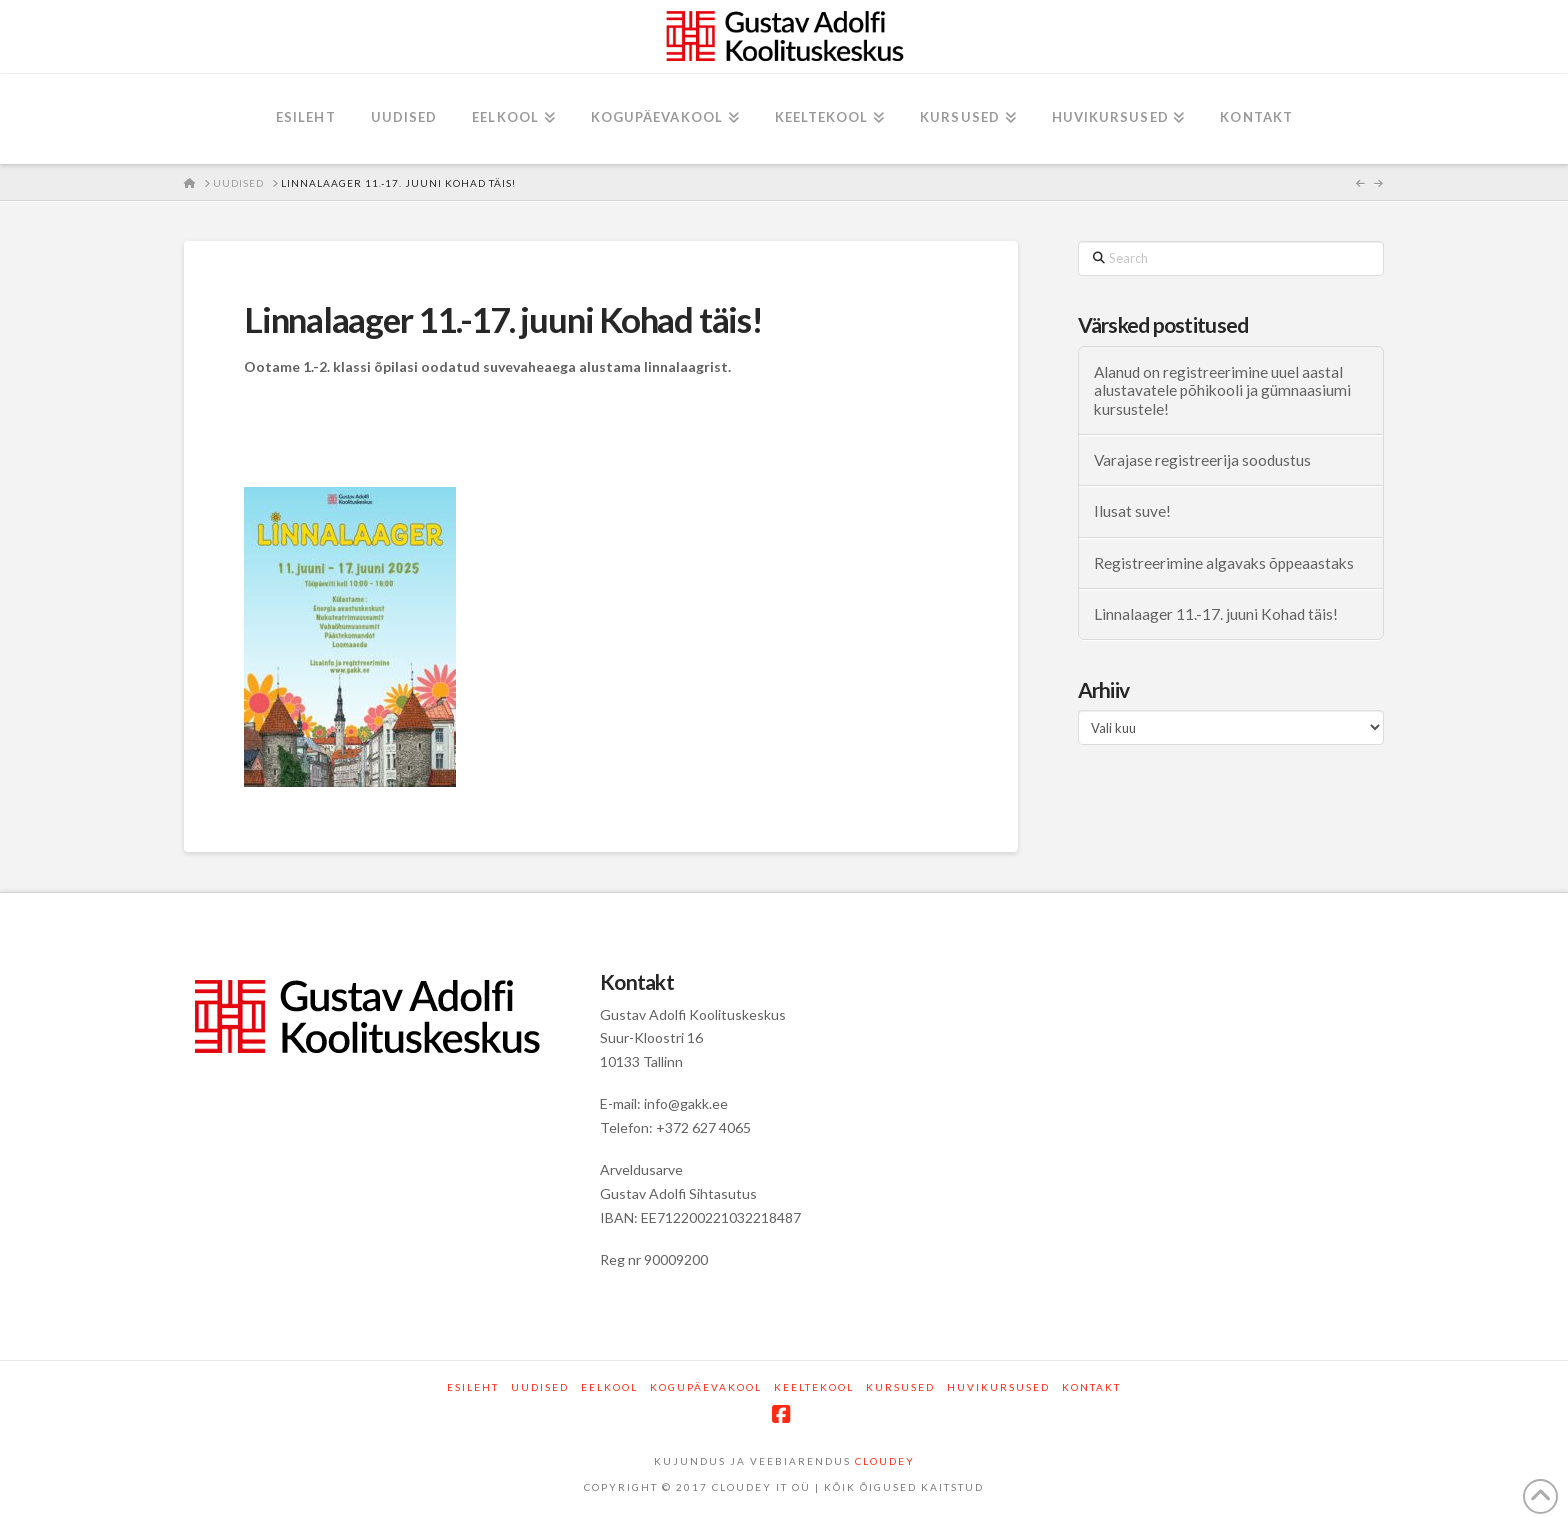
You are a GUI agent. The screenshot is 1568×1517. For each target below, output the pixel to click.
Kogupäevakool (706, 1387)
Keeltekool (814, 1387)
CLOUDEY (885, 1461)
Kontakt (1091, 1387)
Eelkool (609, 1387)
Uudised (540, 1387)
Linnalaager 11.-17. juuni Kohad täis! (1216, 614)
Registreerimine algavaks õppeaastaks (1224, 563)
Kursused (900, 1387)
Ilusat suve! (1132, 511)
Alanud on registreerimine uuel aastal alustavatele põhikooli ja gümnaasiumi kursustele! (1222, 390)
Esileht (473, 1387)
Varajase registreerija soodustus (1202, 460)
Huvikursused (998, 1387)
